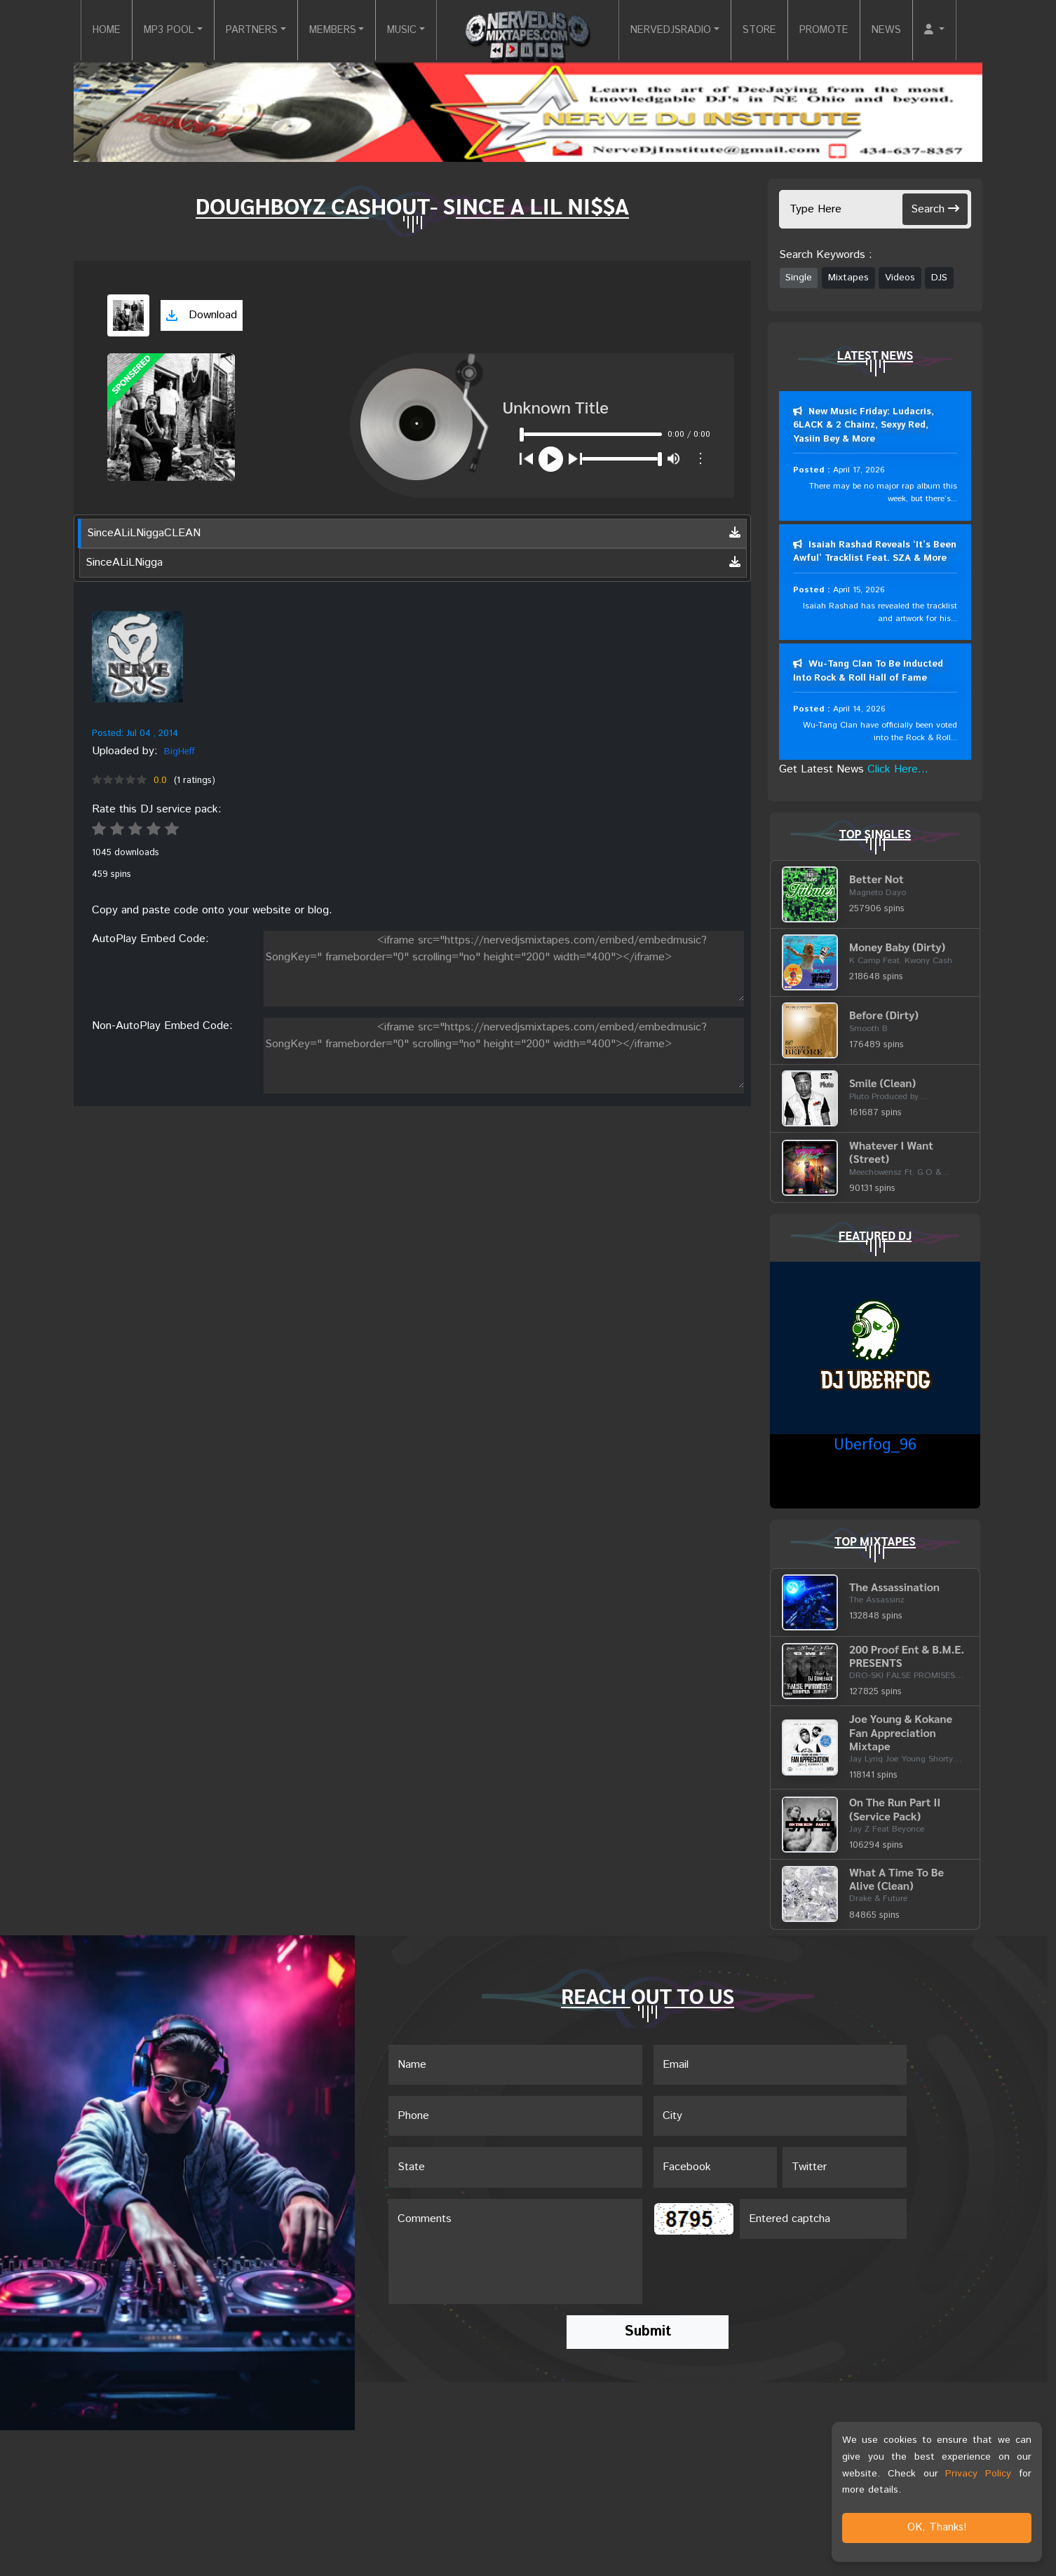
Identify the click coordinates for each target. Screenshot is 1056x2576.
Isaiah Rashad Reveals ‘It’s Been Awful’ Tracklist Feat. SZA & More (874, 552)
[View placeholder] (137, 657)
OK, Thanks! (937, 2527)
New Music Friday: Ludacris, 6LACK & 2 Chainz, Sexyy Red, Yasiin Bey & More (863, 425)
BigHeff (179, 751)
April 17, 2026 (858, 470)
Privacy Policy (978, 2474)
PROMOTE (842, 30)
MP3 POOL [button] (144, 30)
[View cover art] (128, 315)
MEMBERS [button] (323, 30)
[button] (959, 31)
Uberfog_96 (875, 1447)
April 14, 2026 (859, 710)
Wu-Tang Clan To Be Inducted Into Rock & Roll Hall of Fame (868, 672)
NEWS (909, 30)
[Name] (515, 2065)
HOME (76, 30)
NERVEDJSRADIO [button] (676, 30)
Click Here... (897, 770)
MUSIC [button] (399, 30)
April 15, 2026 (858, 590)
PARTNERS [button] (234, 30)
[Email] (780, 2065)
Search (935, 209)
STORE (772, 30)
